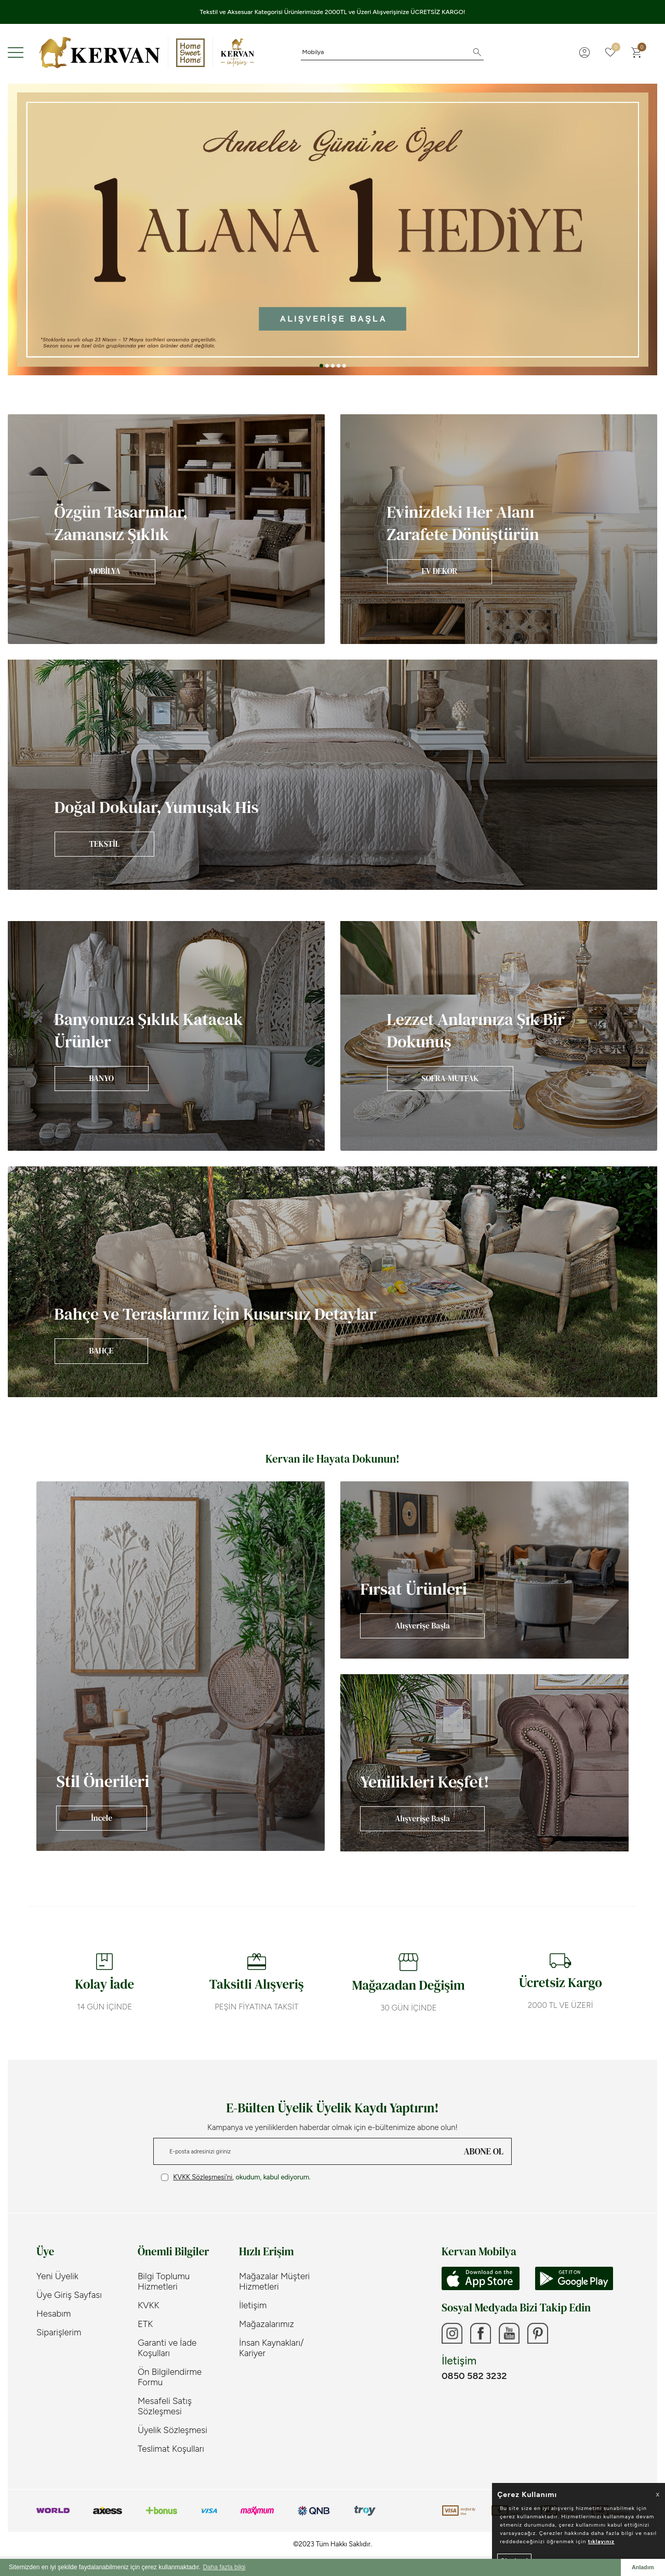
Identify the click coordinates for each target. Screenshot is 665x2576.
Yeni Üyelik (57, 2276)
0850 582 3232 (474, 2376)
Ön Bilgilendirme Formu (170, 2377)
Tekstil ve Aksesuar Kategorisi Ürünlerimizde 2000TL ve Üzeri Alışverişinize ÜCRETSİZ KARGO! (333, 12)
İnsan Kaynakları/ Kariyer (271, 2347)
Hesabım (53, 2313)
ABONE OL (483, 2151)
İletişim (253, 2305)
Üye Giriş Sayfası (69, 2295)
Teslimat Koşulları (171, 2448)
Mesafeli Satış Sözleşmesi (165, 2406)
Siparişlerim (58, 2332)
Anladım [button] (643, 2567)
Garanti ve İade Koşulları (167, 2347)
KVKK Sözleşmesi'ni (202, 2177)
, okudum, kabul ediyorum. (236, 2177)
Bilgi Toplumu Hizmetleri (164, 2281)
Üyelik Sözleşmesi (172, 2430)
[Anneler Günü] (332, 229)
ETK (145, 2324)
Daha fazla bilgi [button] (224, 2567)
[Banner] (166, 529)
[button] (321, 365)
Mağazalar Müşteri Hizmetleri (274, 2281)
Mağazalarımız (266, 2324)
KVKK (148, 2305)
